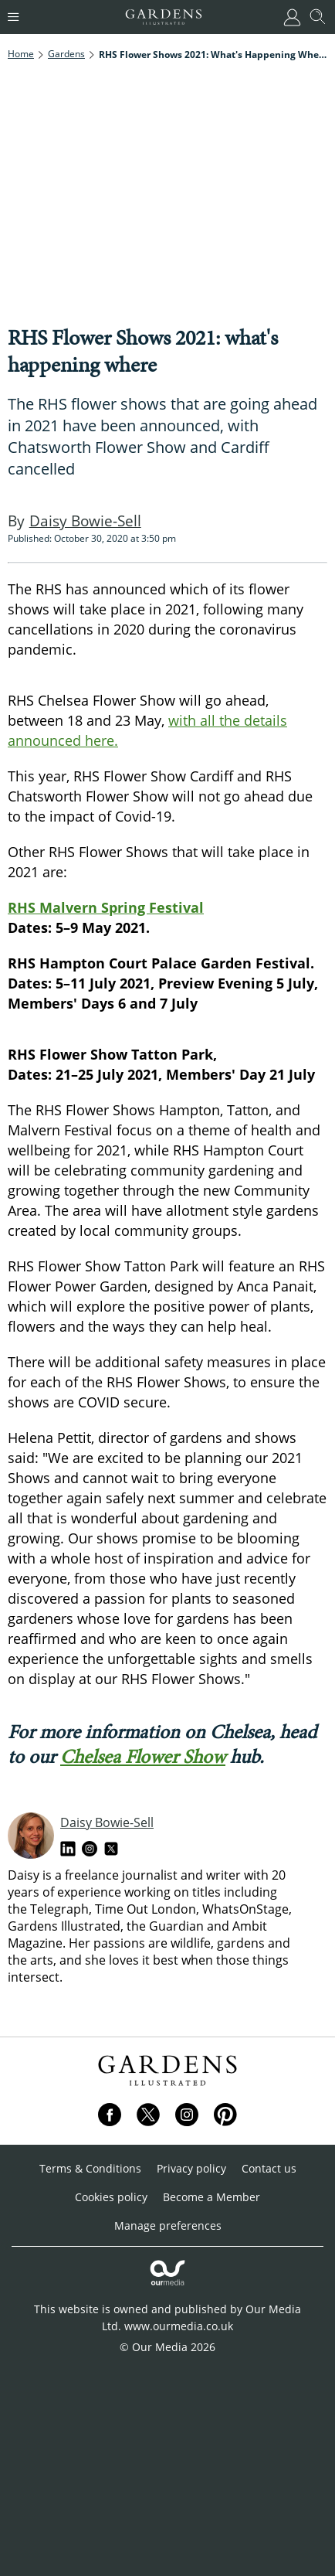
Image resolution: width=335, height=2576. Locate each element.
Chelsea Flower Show (142, 1756)
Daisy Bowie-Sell (107, 1822)
